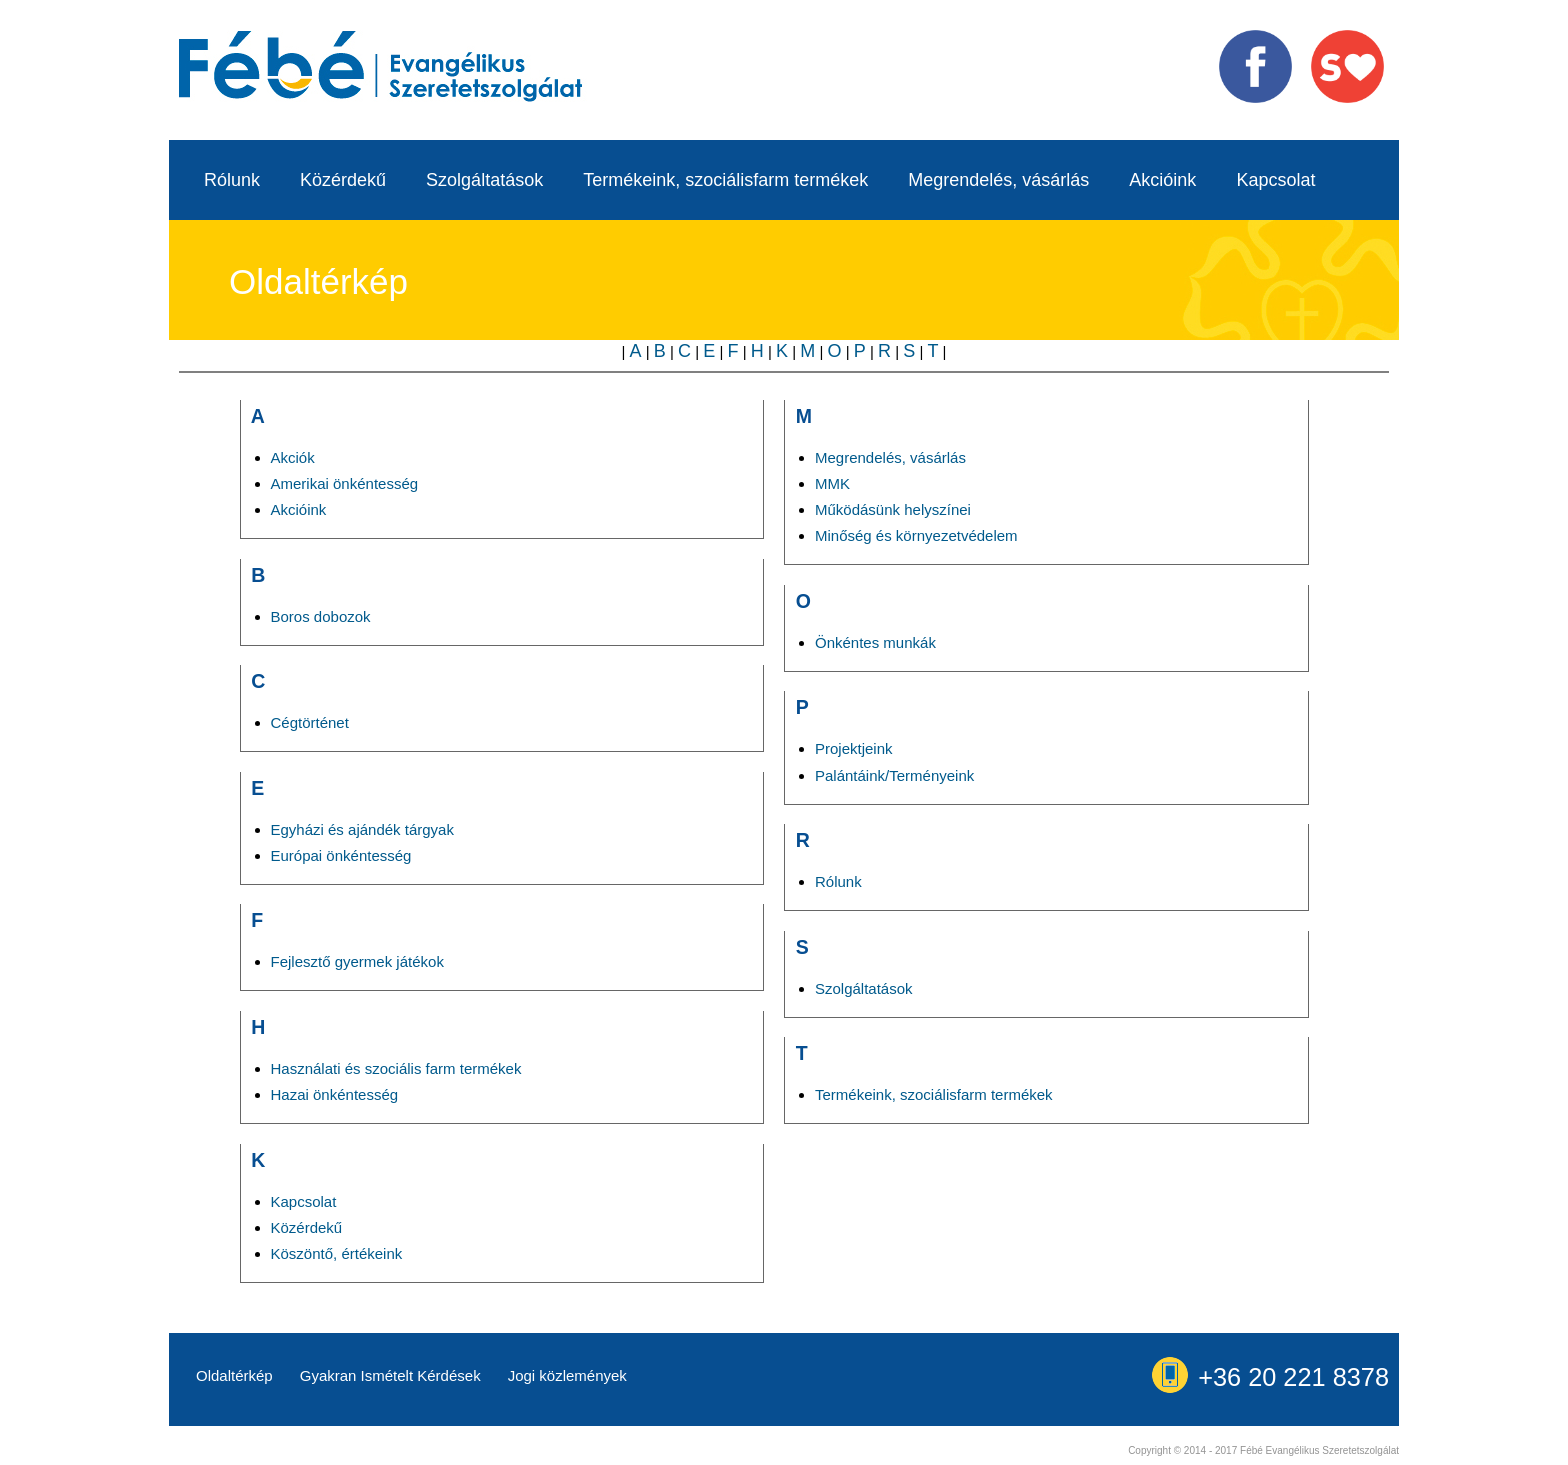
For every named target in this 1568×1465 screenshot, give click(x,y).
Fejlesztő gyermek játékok (357, 961)
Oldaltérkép (234, 1375)
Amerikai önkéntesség (345, 483)
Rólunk (232, 180)
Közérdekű (343, 180)
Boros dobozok (321, 616)
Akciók (293, 457)
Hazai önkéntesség (335, 1094)
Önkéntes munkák (875, 642)
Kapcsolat (1275, 180)
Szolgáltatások (484, 180)
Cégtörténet (310, 722)
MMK (832, 483)
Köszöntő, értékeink (337, 1253)
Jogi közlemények (567, 1375)
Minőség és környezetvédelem (916, 535)
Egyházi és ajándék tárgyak (362, 829)
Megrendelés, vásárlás (998, 180)
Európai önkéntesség (341, 855)
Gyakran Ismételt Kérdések (390, 1375)
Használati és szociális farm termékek (396, 1068)
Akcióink (1162, 180)
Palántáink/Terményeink (894, 775)
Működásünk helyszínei (893, 509)
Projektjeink (854, 748)
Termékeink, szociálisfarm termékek (725, 180)
